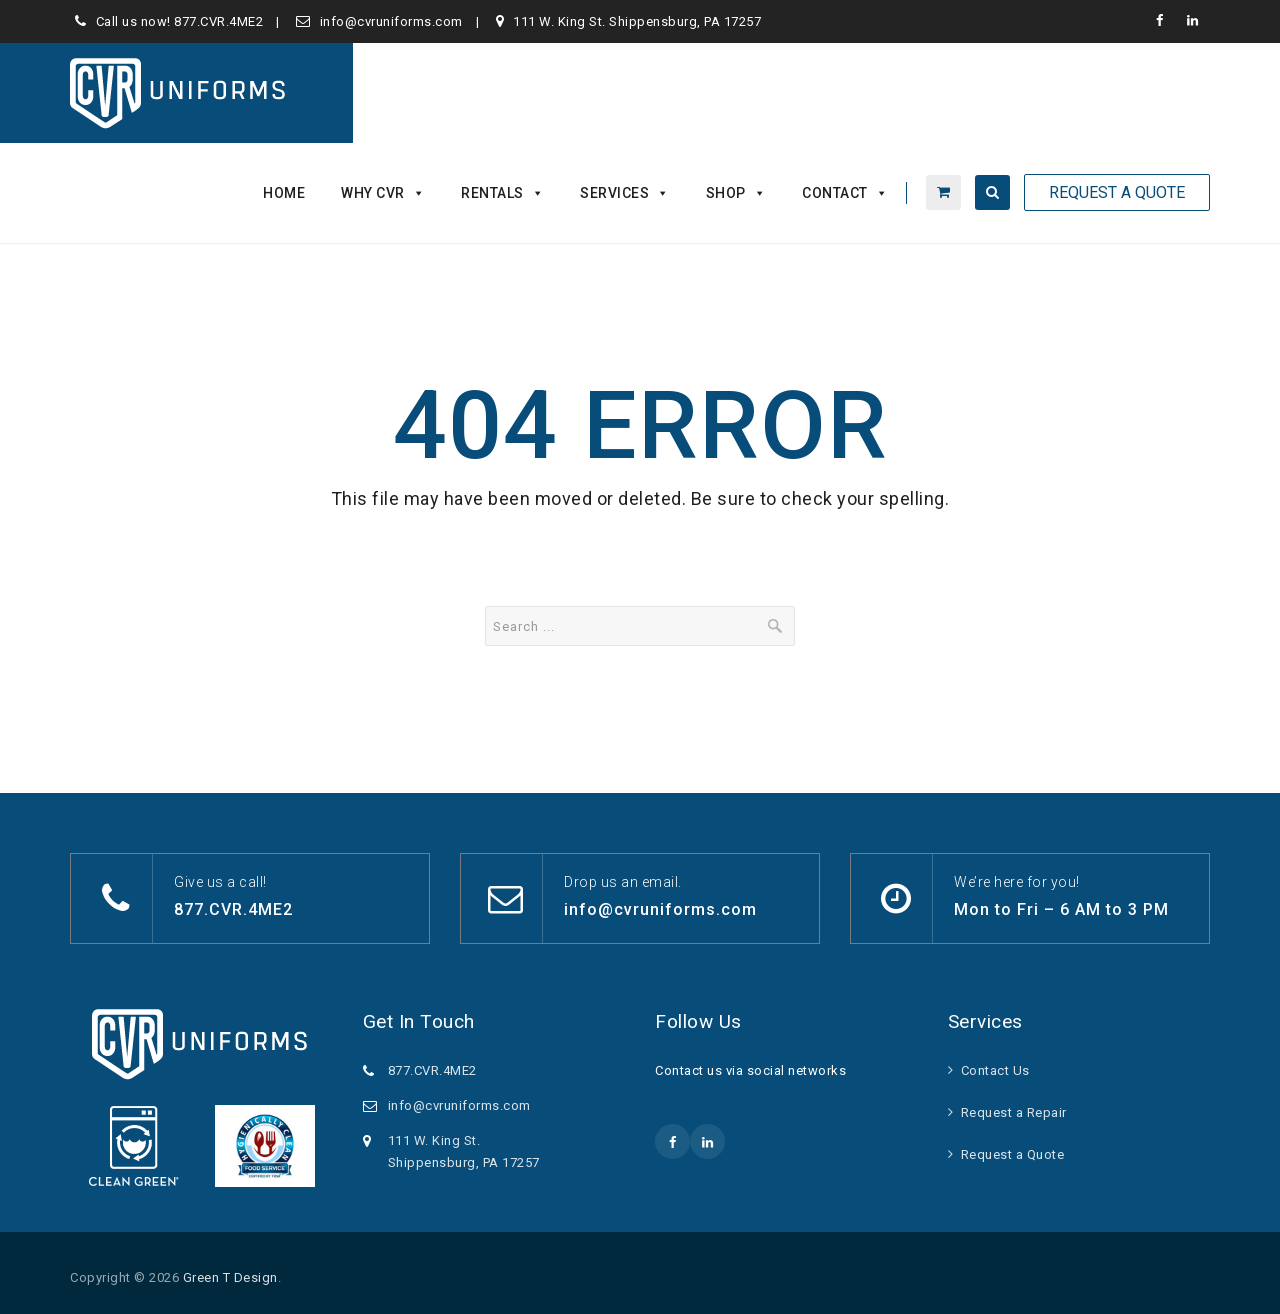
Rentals (502, 193)
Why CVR (383, 193)
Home (284, 193)
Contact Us (995, 1070)
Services (625, 193)
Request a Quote (1013, 1154)
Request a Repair (1014, 1112)
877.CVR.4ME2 (218, 21)
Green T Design (230, 1277)
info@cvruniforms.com (391, 21)
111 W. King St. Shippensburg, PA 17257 (637, 21)
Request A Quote (1117, 192)
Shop (736, 193)
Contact (845, 193)
